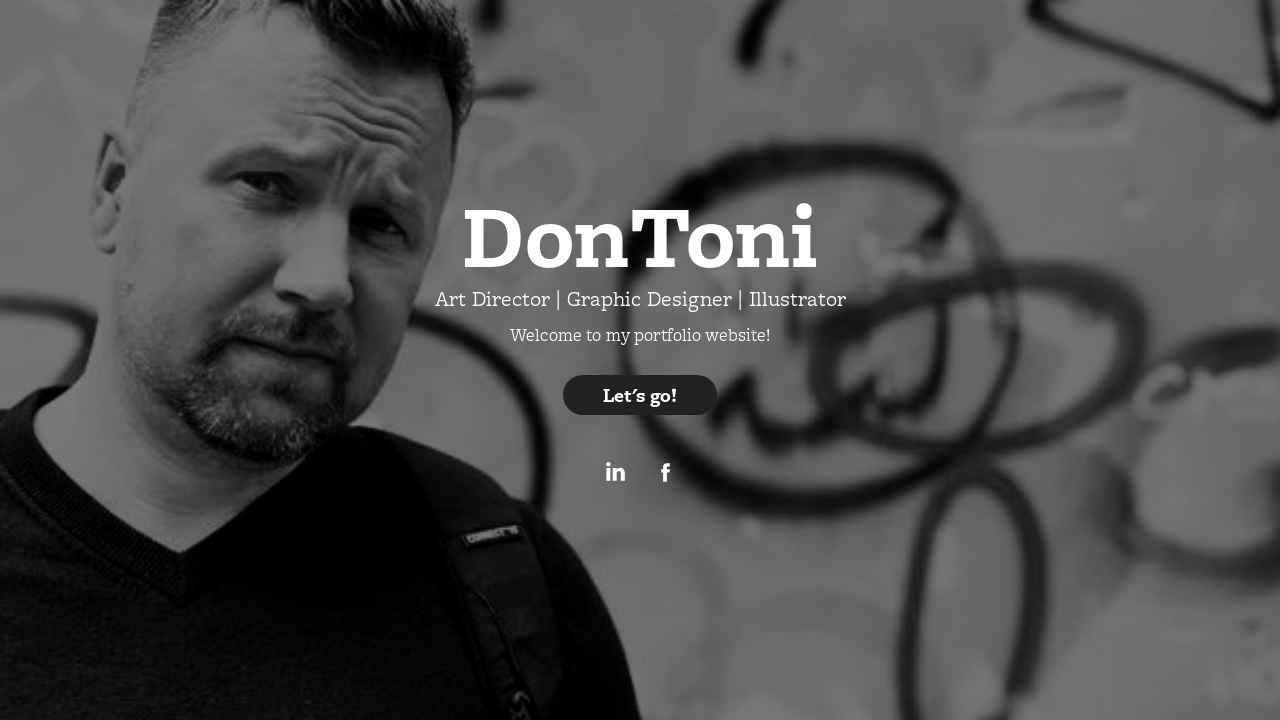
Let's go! (640, 395)
